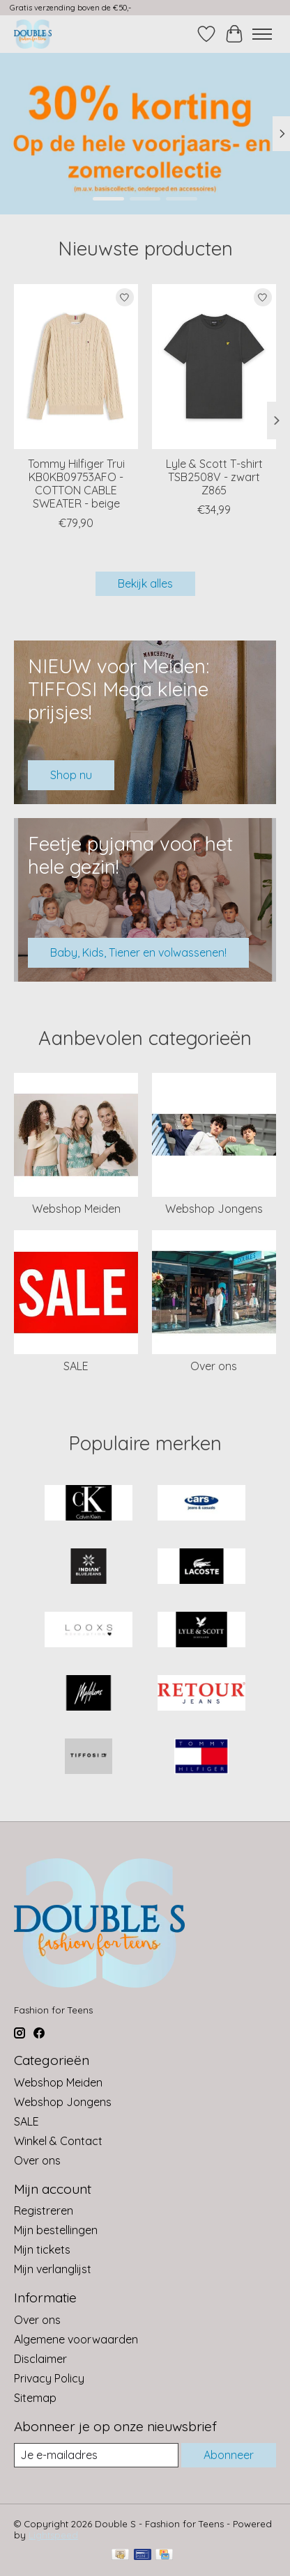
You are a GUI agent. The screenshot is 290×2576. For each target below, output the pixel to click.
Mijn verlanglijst (52, 2269)
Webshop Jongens (214, 1209)
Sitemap (35, 2398)
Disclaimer (40, 2359)
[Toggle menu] (262, 34)
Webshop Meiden (76, 1209)
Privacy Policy (49, 2378)
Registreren (43, 2210)
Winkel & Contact (58, 2141)
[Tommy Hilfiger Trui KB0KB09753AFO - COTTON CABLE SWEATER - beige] (76, 366)
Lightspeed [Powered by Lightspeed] (53, 2534)
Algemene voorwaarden (76, 2339)
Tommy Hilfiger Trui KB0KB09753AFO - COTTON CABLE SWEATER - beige (76, 484)
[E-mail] (96, 2455)
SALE (76, 1366)
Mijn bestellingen (56, 2230)
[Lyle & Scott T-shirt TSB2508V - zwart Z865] (214, 366)
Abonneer (229, 2455)
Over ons (213, 1366)
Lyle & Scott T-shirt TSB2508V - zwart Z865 (214, 477)
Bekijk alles (145, 583)
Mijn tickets (42, 2249)
